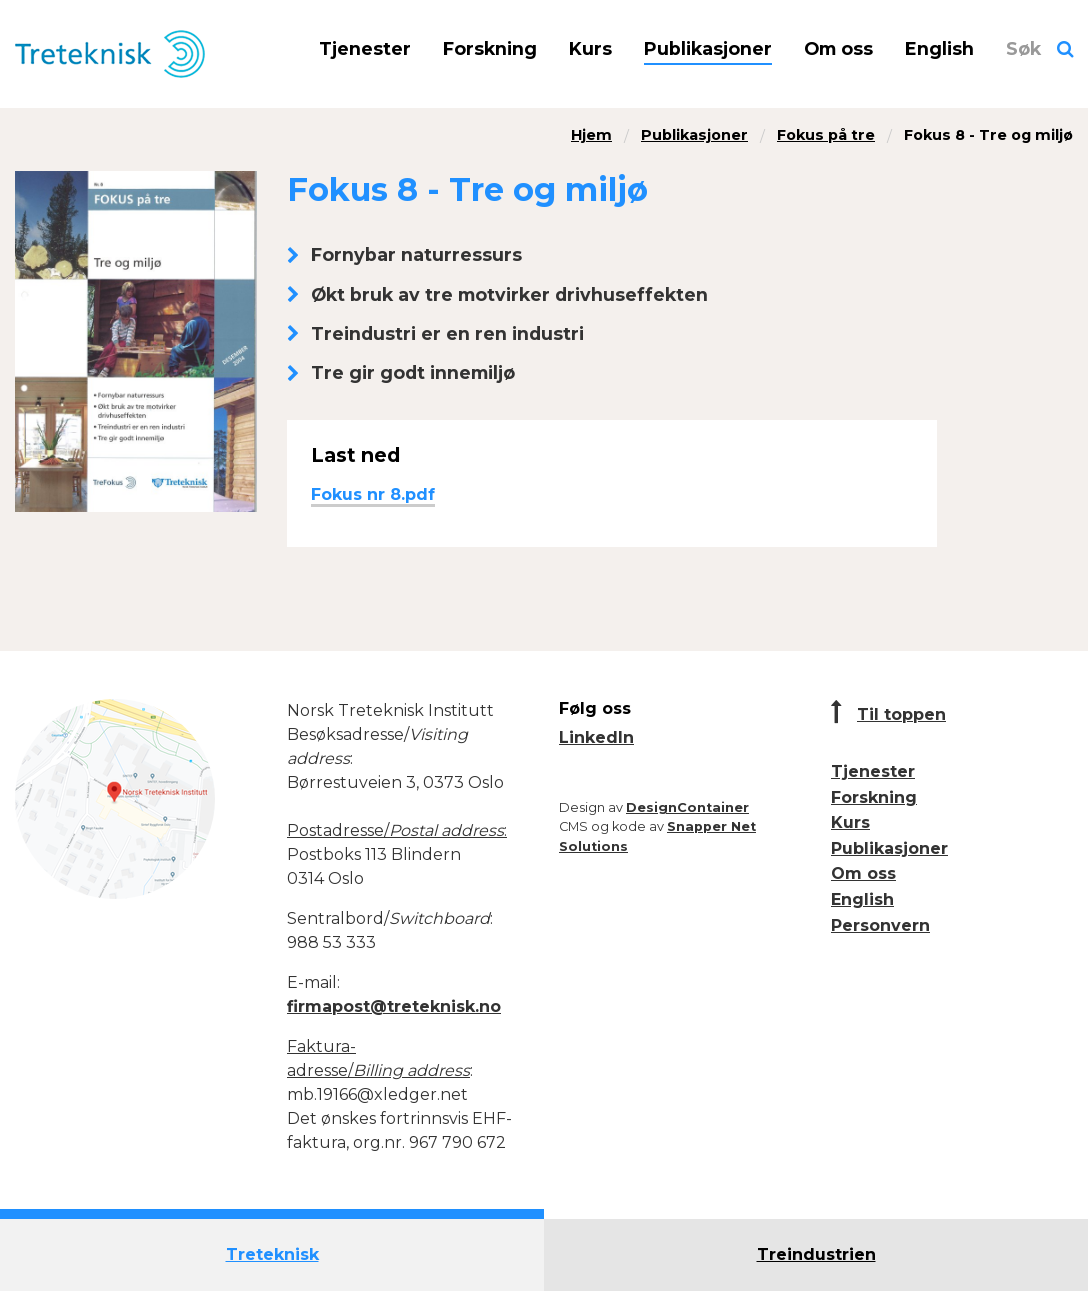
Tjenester (365, 48)
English (939, 48)
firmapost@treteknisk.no (394, 1006)
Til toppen (901, 714)
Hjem (591, 135)
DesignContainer (687, 807)
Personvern (880, 925)
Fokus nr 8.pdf (373, 494)
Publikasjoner (708, 48)
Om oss (838, 48)
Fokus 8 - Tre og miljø (988, 135)
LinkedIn (596, 737)
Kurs (590, 48)
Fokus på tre (826, 135)
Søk (1023, 48)
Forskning (490, 48)
